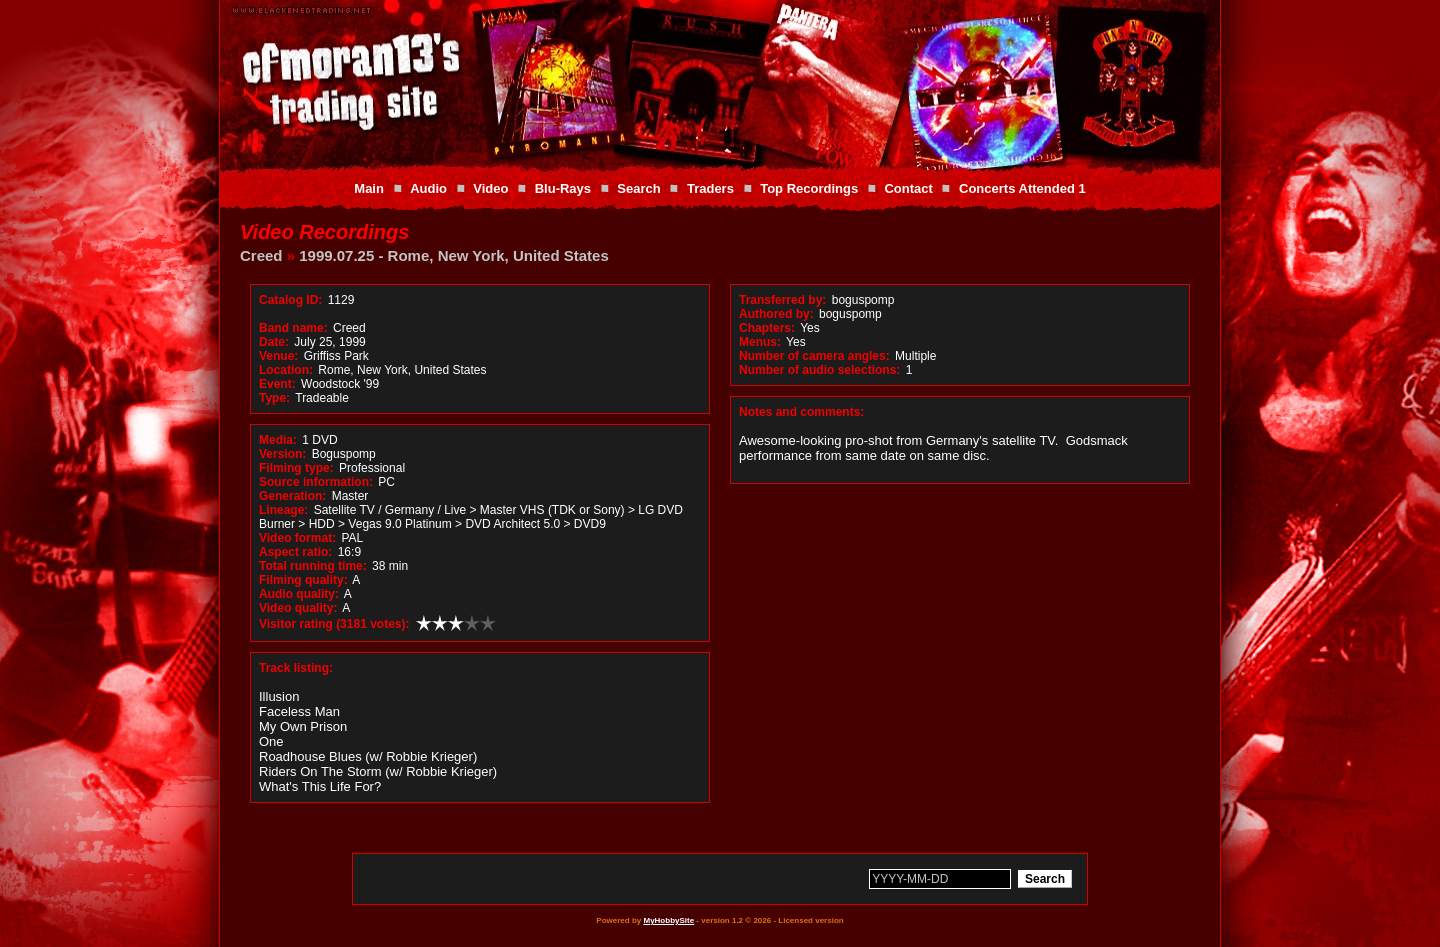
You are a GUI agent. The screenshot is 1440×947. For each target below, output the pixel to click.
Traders (710, 188)
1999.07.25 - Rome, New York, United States (454, 255)
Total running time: (313, 566)
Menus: (760, 342)
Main (369, 188)
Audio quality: (299, 594)
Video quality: (298, 608)
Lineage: (283, 510)
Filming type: (296, 468)
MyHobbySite (668, 920)
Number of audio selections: (819, 370)
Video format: (297, 538)
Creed (261, 255)
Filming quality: (303, 580)
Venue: (278, 356)
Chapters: (767, 328)
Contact (908, 188)
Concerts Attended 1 (1022, 188)
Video (490, 188)
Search (638, 188)
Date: (274, 342)
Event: (277, 384)
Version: (282, 454)
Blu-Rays (563, 188)
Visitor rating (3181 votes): (334, 624)
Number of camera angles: (814, 356)
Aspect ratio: (295, 552)
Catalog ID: (290, 300)
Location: (286, 370)
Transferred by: (782, 300)
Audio (428, 188)
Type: (274, 398)
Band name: (293, 328)
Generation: (292, 496)
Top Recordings (809, 188)
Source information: (316, 482)
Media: (278, 440)
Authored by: (776, 314)
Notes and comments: (801, 412)
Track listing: (296, 668)
